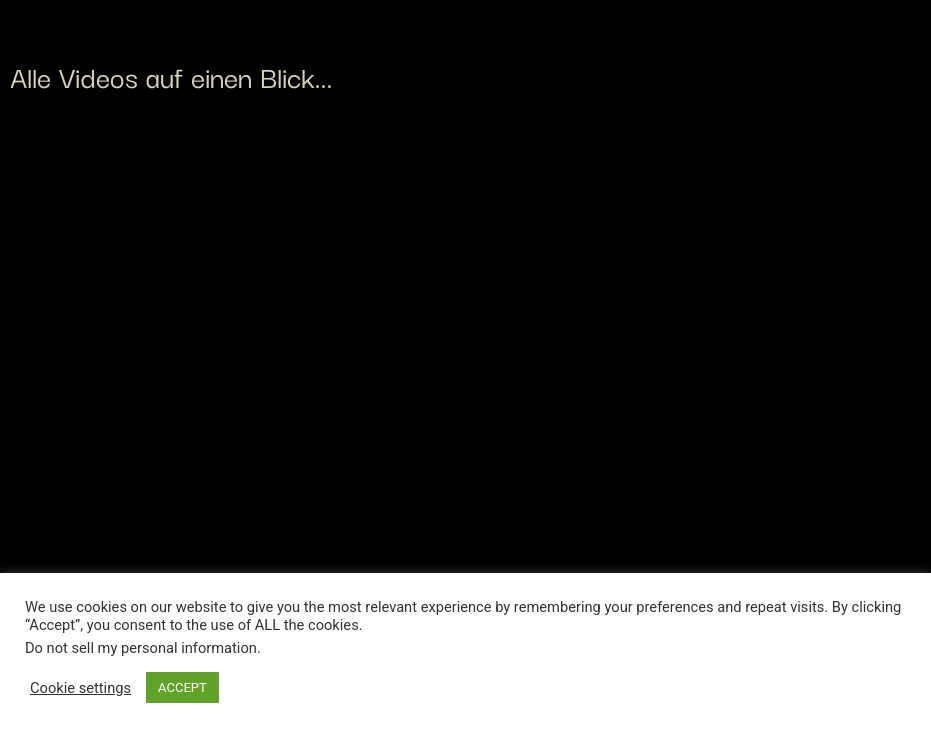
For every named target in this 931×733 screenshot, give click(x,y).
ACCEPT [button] (182, 687)
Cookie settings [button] (80, 688)
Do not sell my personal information (141, 648)
